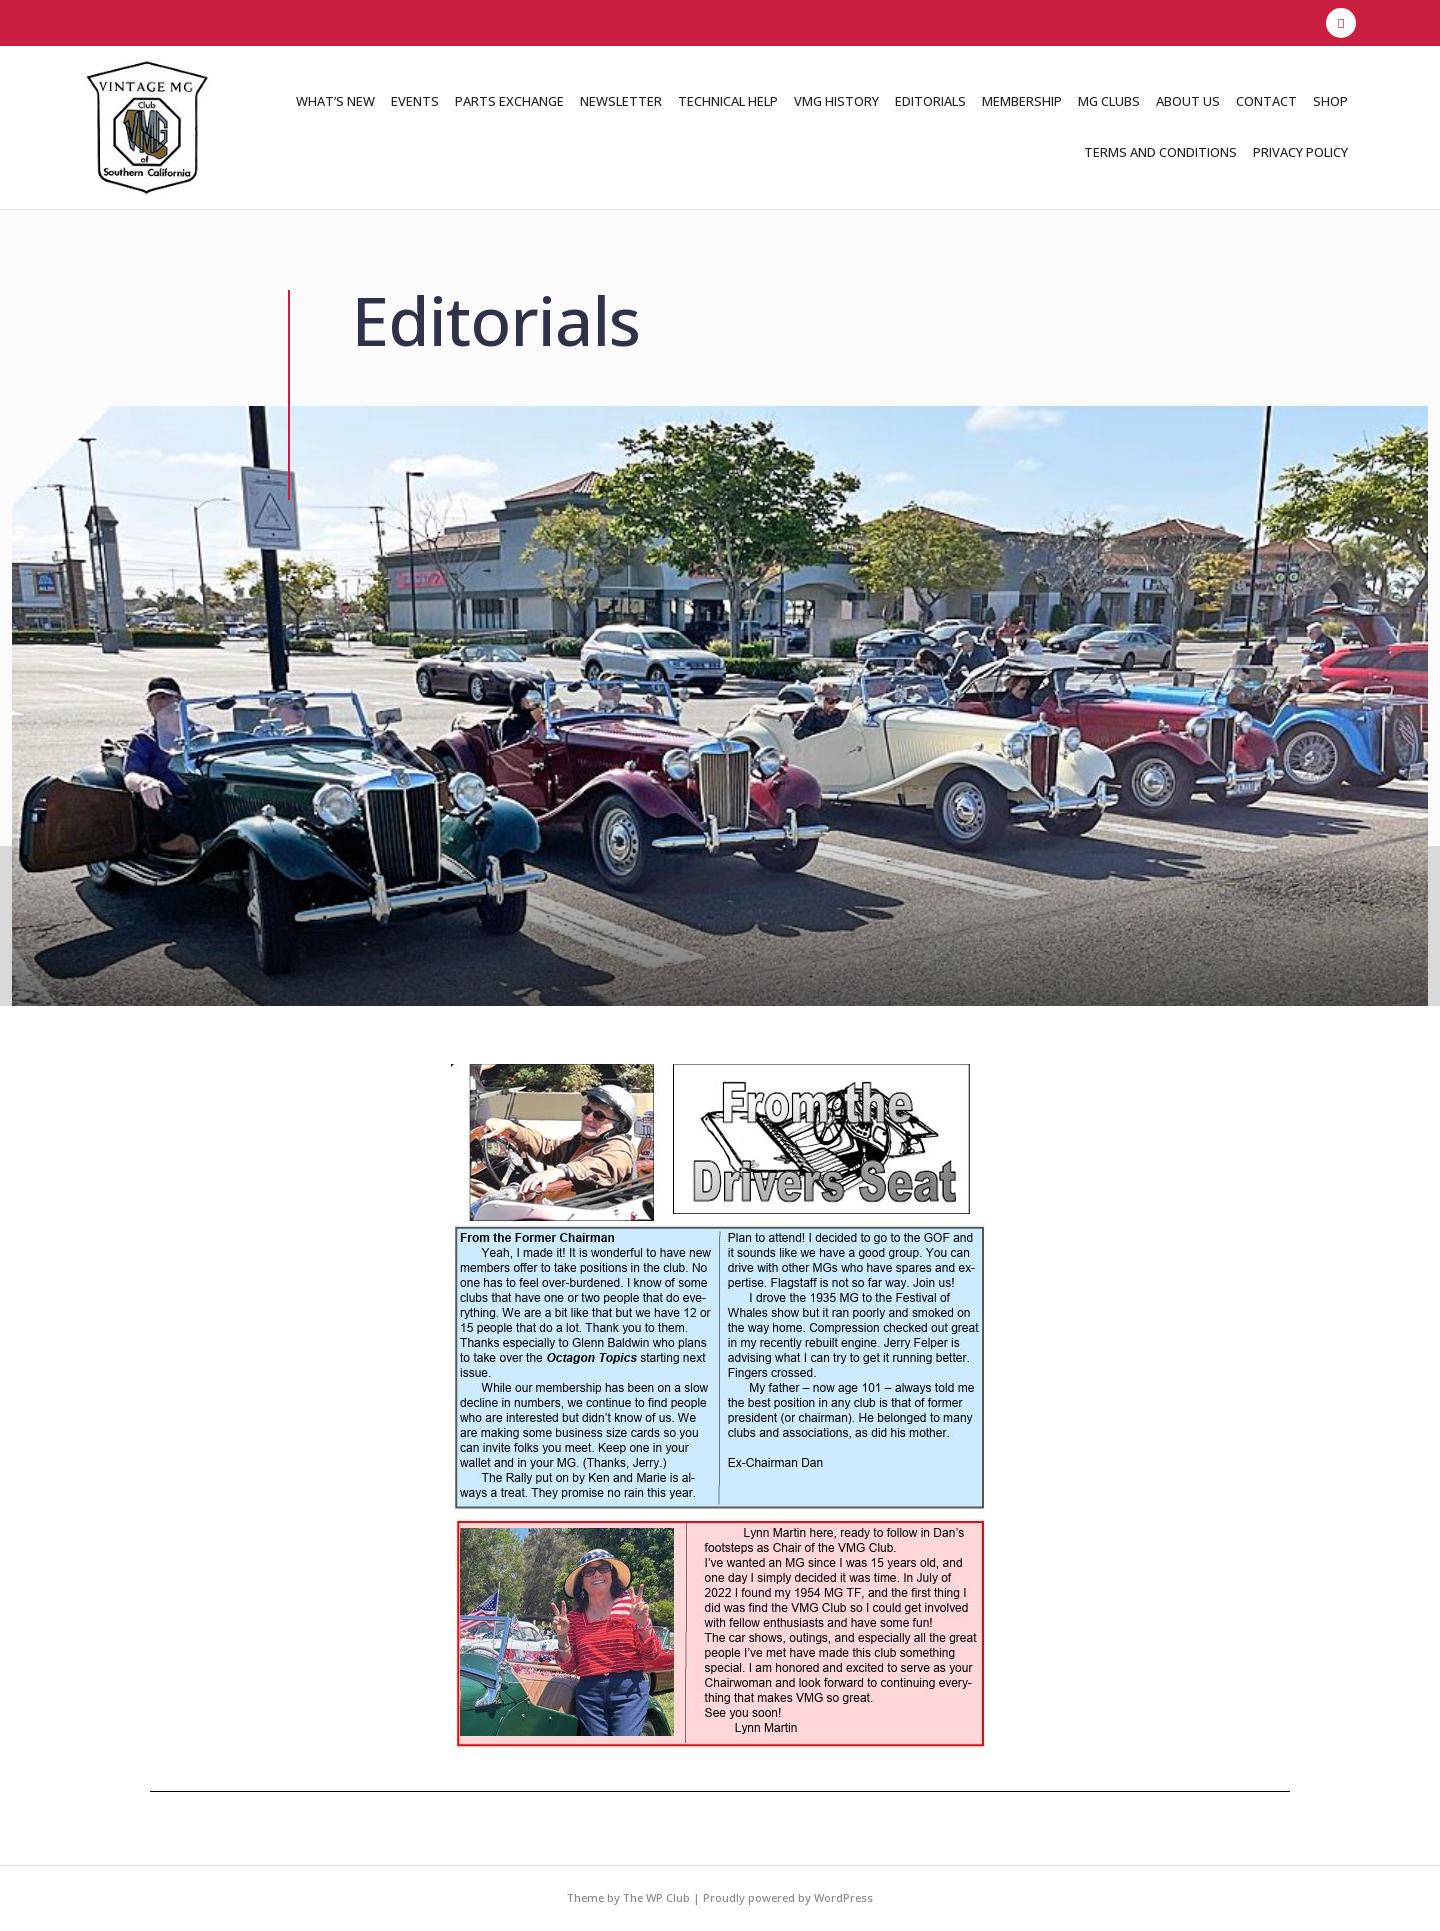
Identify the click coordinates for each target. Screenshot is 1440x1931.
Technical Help (728, 101)
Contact (1266, 101)
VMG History (836, 101)
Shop (1330, 101)
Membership (1022, 101)
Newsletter (621, 101)
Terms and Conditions (1160, 152)
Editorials (930, 101)
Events (415, 101)
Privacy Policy (1300, 152)
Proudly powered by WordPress (788, 1897)
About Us (1188, 101)
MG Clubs (1109, 101)
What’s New (335, 101)
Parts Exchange (509, 101)
